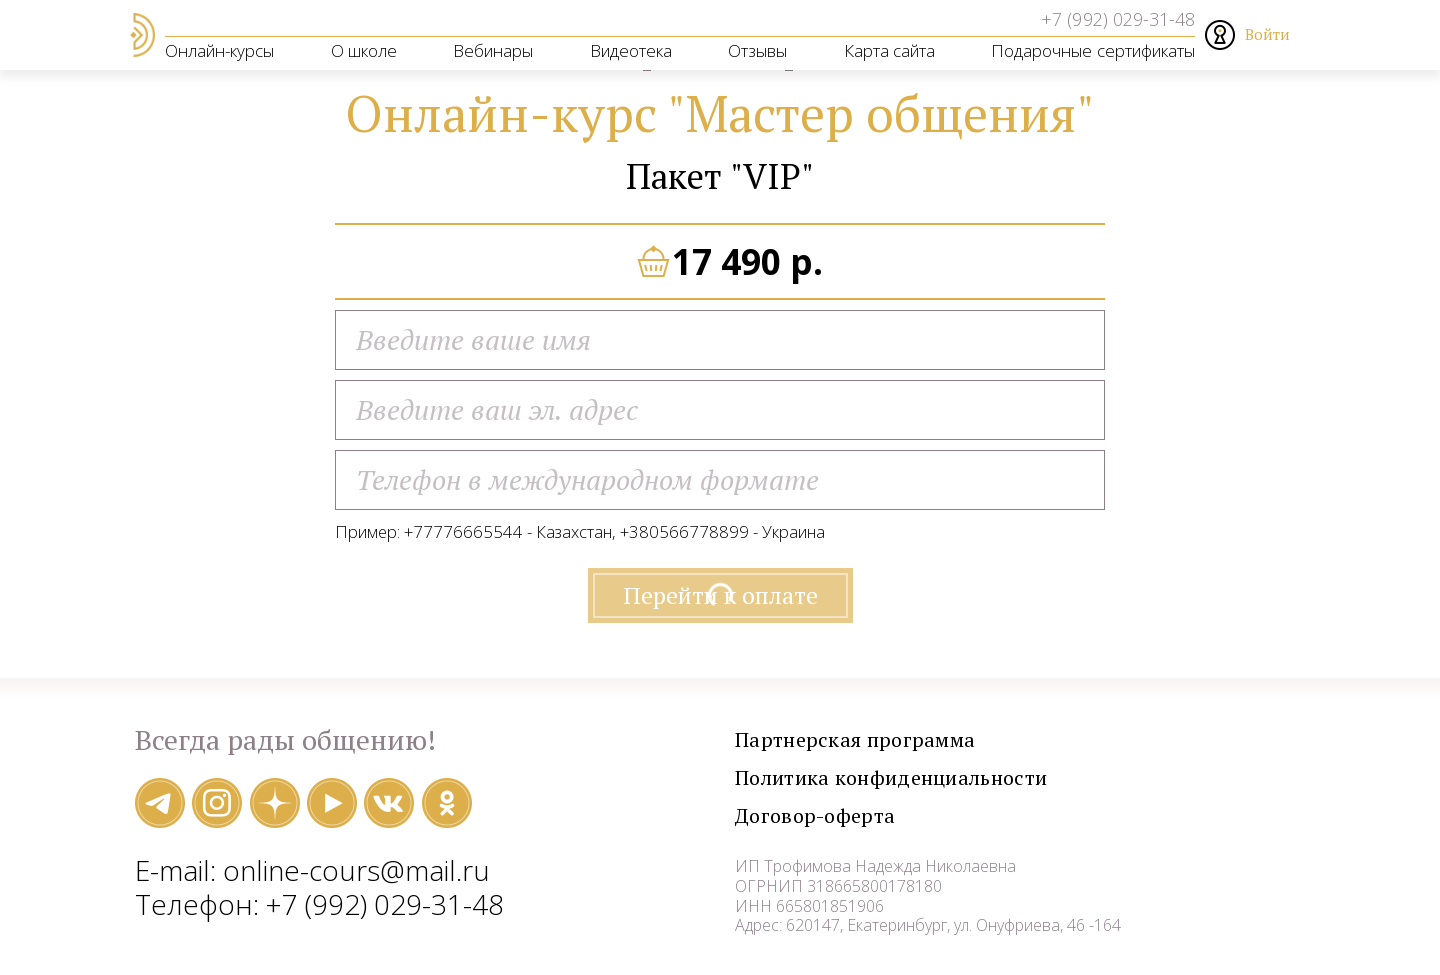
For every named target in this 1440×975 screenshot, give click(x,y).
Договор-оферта (844, 822)
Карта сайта (889, 50)
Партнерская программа (900, 746)
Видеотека (631, 50)
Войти (1267, 34)
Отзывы (757, 50)
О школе (364, 50)
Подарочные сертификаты (1093, 50)
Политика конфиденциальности (953, 784)
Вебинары (493, 50)
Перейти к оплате (720, 602)
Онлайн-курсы (219, 50)
